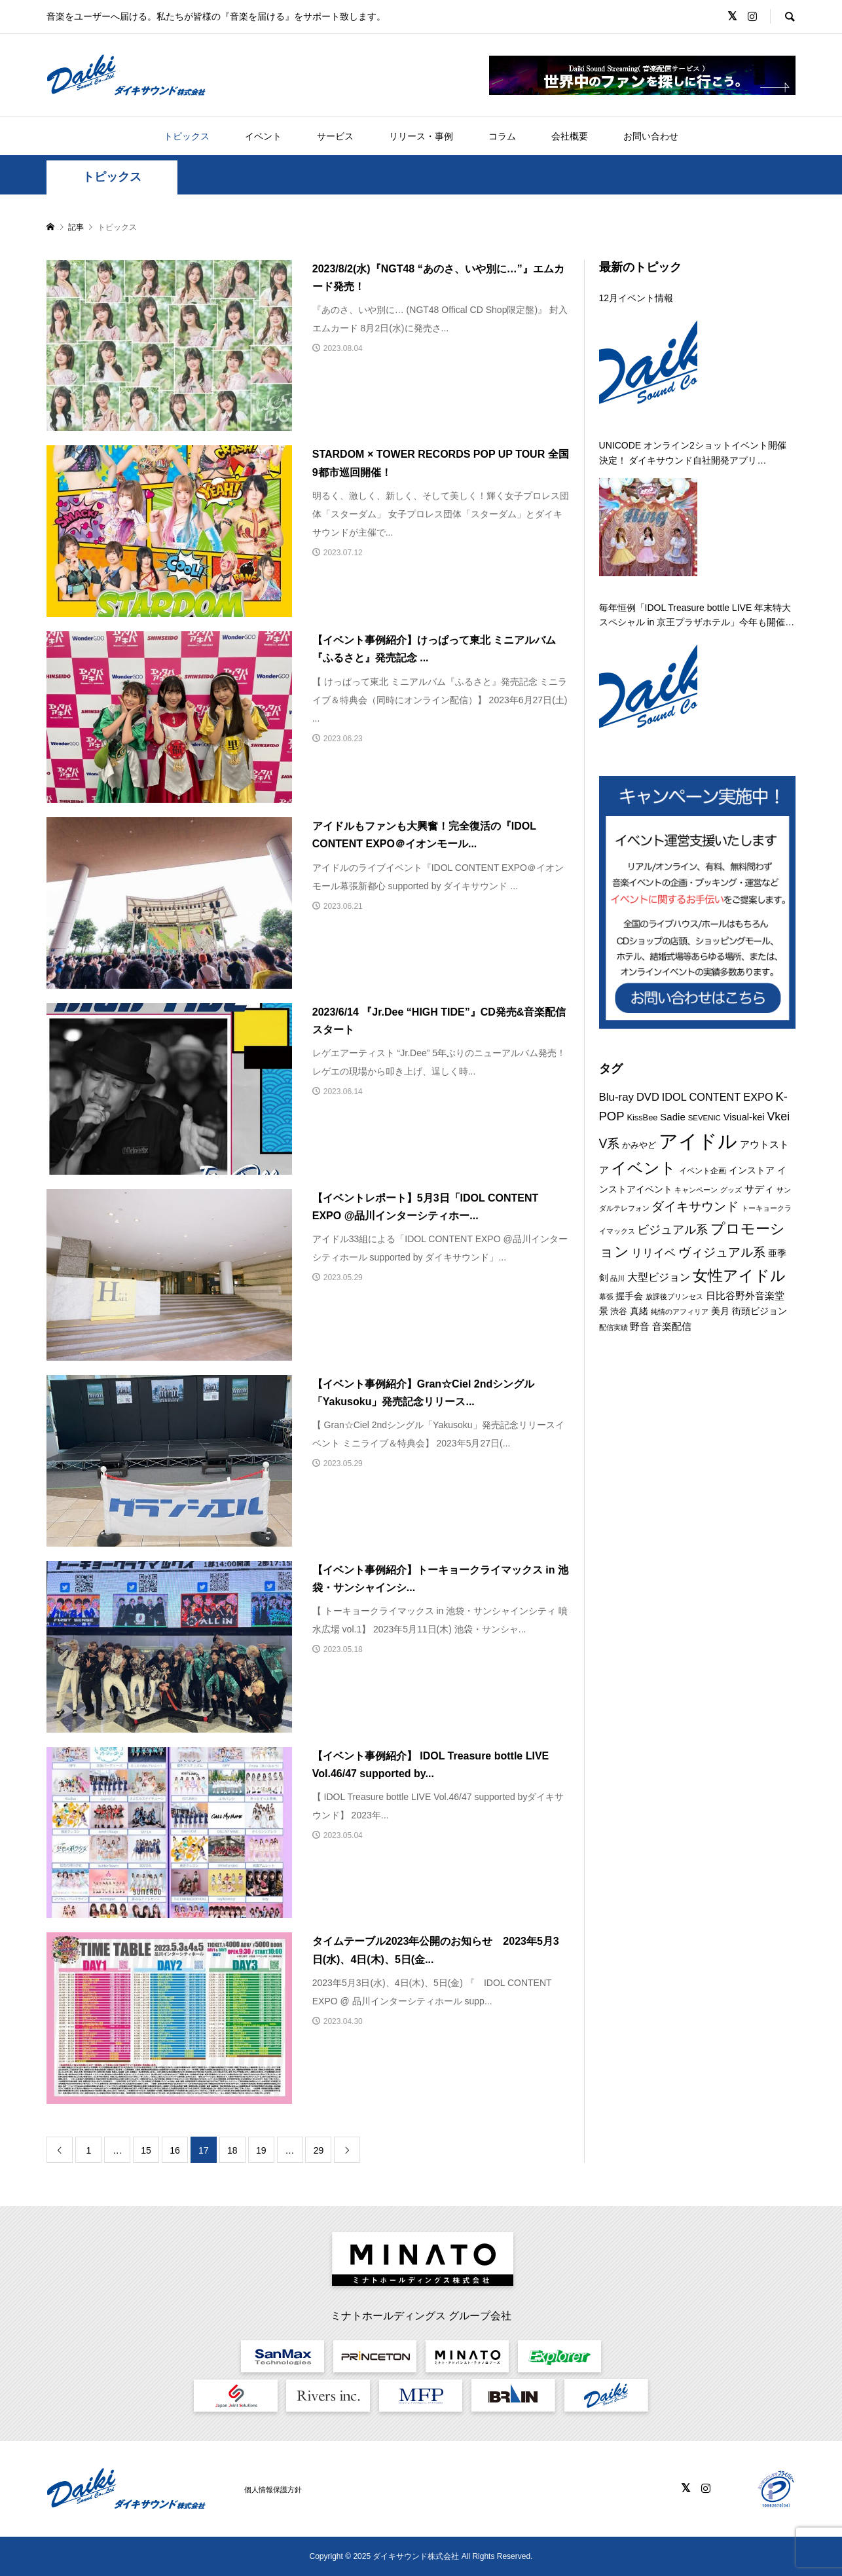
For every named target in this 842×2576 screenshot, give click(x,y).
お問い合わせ (650, 136)
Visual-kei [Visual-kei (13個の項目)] (744, 1117)
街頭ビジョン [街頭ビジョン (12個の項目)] (759, 1311)
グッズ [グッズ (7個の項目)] (731, 1190)
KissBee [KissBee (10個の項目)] (642, 1117)
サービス (335, 136)
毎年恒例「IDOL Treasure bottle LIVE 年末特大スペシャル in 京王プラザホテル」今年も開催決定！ (697, 616)
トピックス (187, 136)
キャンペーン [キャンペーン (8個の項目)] (696, 1190)
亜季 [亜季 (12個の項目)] (777, 1253)
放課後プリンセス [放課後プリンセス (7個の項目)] (674, 1296)
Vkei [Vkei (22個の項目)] (778, 1116)
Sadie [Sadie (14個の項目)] (672, 1116)
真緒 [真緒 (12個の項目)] (639, 1311)
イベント (263, 136)
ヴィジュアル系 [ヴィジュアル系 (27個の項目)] (721, 1252)
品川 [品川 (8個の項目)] (617, 1278)
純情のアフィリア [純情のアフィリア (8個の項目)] (679, 1312)
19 (261, 2150)
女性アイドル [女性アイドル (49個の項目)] (739, 1275)
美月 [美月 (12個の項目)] (720, 1311)
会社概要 (569, 136)
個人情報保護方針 (273, 2489)
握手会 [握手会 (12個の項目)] (629, 1296)
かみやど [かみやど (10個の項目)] (639, 1145)
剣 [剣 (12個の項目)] (603, 1277)
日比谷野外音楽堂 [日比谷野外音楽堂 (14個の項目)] (745, 1295)
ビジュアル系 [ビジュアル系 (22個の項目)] (672, 1229)
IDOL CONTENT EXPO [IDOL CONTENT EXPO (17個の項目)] (717, 1097)
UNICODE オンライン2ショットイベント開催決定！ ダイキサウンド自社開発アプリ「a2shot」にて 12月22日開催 (692, 454)
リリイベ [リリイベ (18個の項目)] (653, 1253)
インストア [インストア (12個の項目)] (752, 1170)
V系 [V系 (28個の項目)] (609, 1143)
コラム (502, 136)
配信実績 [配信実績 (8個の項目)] (613, 1327)
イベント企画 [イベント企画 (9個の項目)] (702, 1170)
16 (175, 2150)
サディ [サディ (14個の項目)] (759, 1188)
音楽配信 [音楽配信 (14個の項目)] (671, 1326)
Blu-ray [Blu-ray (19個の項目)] (616, 1097)
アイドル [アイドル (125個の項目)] (698, 1141)
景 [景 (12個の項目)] (603, 1311)
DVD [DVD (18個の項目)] (647, 1097)
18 (232, 2150)
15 (146, 2150)
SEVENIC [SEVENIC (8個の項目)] (704, 1118)
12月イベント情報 (636, 298)
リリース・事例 (421, 136)
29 (319, 2150)
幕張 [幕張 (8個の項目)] (606, 1296)
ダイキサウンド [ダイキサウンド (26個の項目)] (695, 1206)
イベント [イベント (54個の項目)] (643, 1168)
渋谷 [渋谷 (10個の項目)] (618, 1311)
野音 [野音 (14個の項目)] (640, 1326)
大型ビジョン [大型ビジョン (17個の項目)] (658, 1277)
